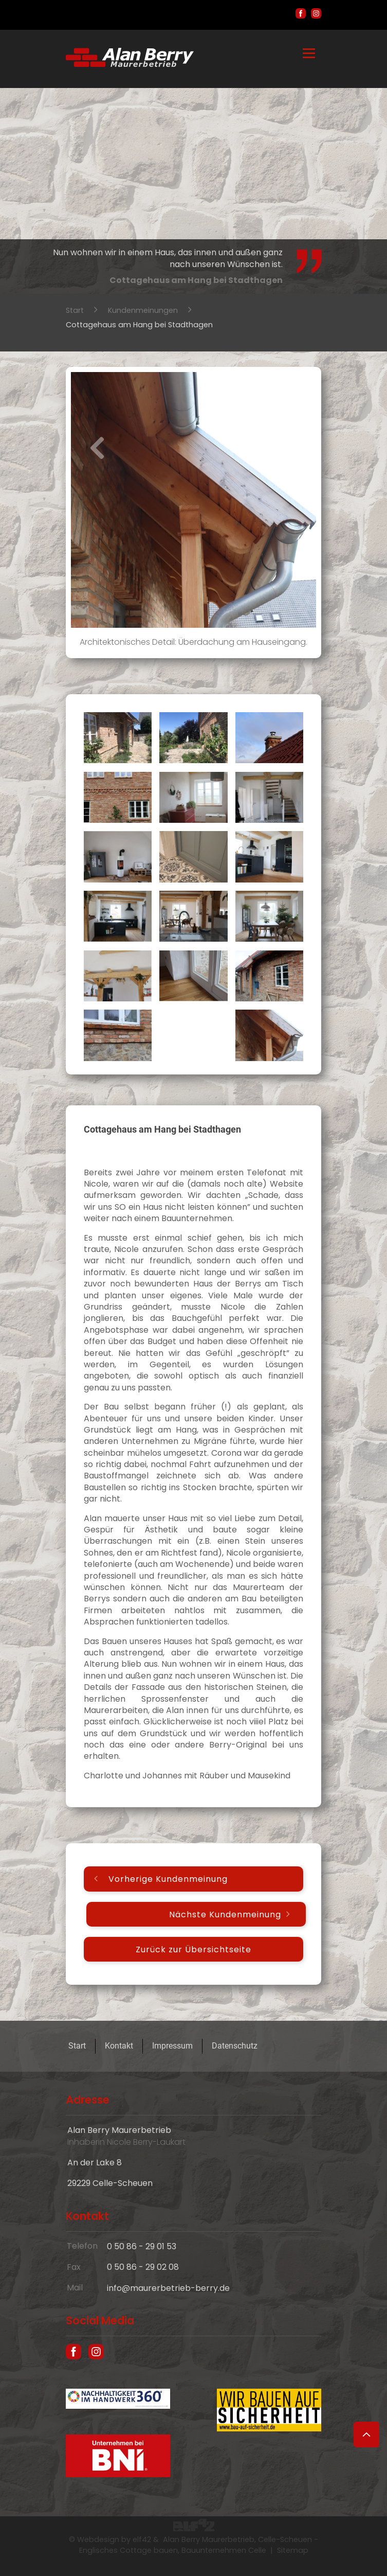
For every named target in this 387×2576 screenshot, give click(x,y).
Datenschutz (234, 2046)
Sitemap (292, 2550)
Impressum (172, 2046)
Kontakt (119, 2046)
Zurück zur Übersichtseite (193, 1949)
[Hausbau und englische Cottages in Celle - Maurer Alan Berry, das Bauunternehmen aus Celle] (130, 64)
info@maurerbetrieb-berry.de (168, 2288)
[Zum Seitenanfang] (366, 2434)
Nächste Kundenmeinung (225, 1914)
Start (75, 310)
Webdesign (98, 2539)
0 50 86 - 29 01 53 (141, 2246)
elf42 (142, 2539)
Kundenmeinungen (143, 310)
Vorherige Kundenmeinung (168, 1879)
